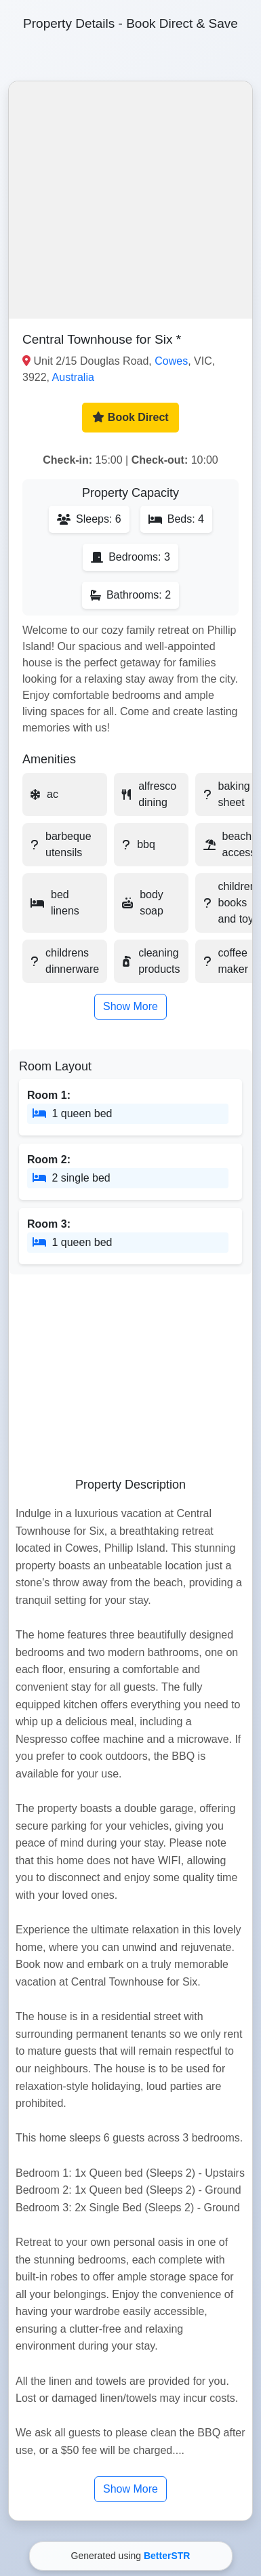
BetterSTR (167, 2555)
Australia (73, 377)
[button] (130, 200)
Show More (130, 1006)
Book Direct (130, 417)
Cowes (171, 361)
